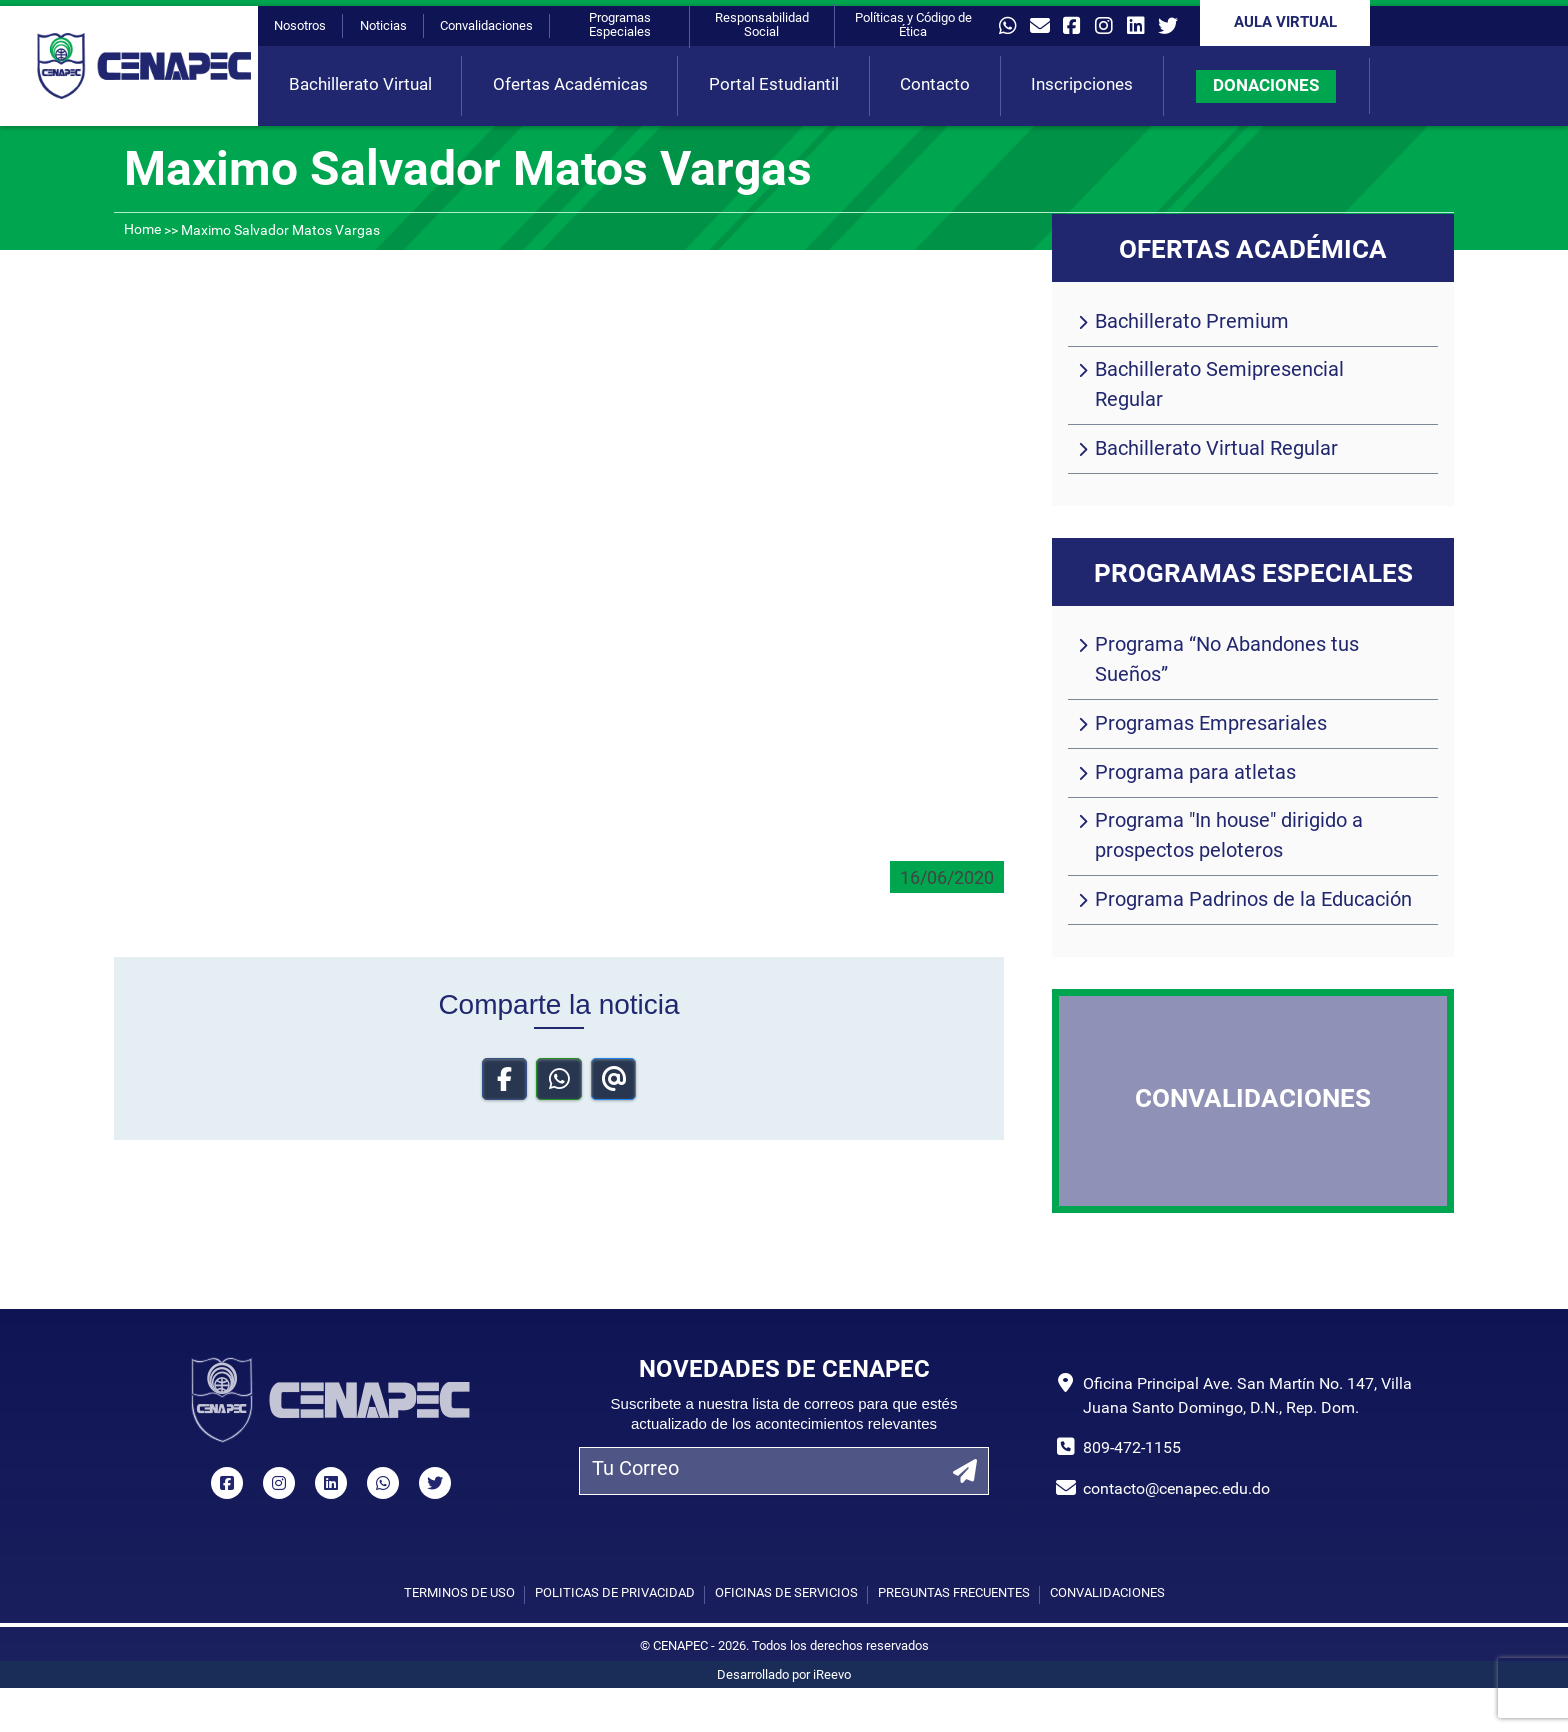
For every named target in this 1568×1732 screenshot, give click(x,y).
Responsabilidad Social (762, 25)
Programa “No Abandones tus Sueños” (1227, 661)
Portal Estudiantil (774, 85)
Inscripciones (1082, 85)
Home (142, 230)
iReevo (832, 1675)
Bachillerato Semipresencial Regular (1219, 386)
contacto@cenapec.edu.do (1176, 1490)
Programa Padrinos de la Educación (1253, 901)
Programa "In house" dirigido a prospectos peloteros (1229, 837)
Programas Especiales (620, 25)
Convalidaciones (486, 26)
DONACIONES (1266, 86)
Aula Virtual (1285, 23)
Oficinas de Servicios (786, 1593)
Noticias (383, 26)
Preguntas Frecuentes (954, 1593)
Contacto (935, 85)
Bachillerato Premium (1192, 323)
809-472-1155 (1132, 1449)
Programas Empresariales (1211, 725)
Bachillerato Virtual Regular (1216, 450)
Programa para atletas (1195, 774)
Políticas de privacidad (615, 1593)
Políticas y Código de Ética (913, 25)
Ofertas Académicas (570, 85)
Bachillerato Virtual (360, 85)
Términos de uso (459, 1593)
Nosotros (300, 26)
